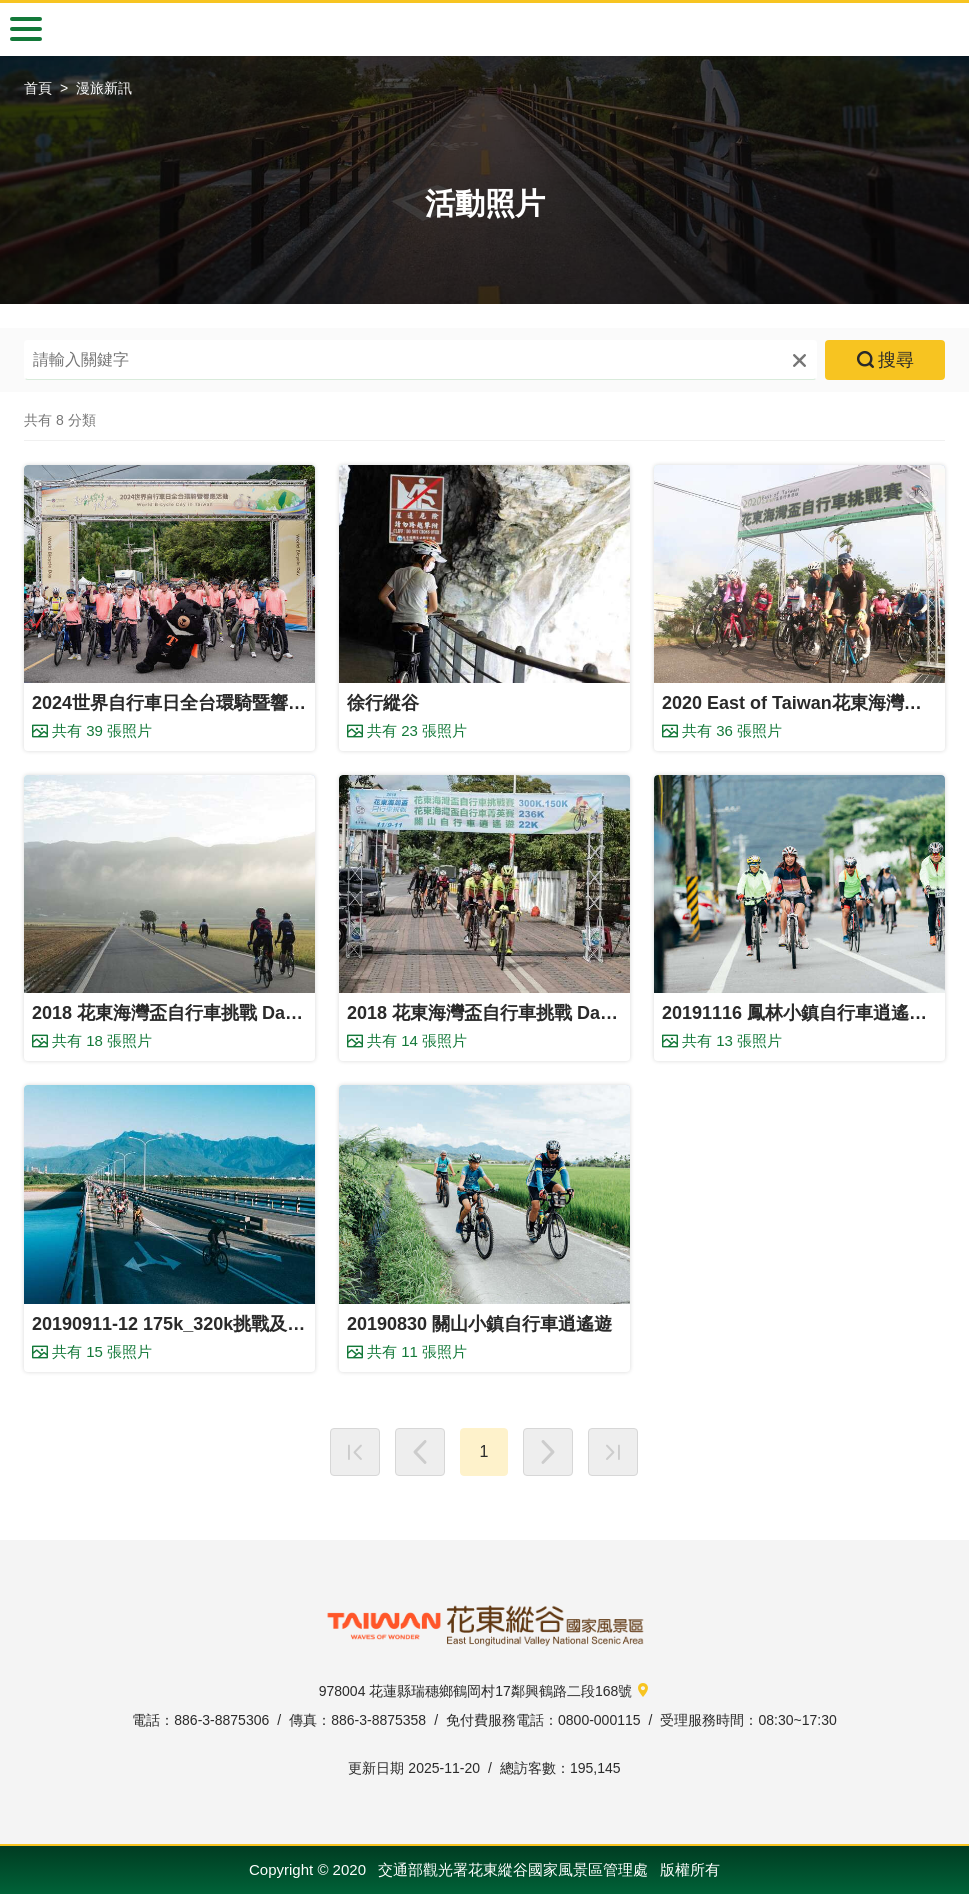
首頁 (38, 88)
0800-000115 (599, 1720)
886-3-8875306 (221, 1720)
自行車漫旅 (485, 30)
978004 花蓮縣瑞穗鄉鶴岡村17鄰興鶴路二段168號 (485, 1692)
